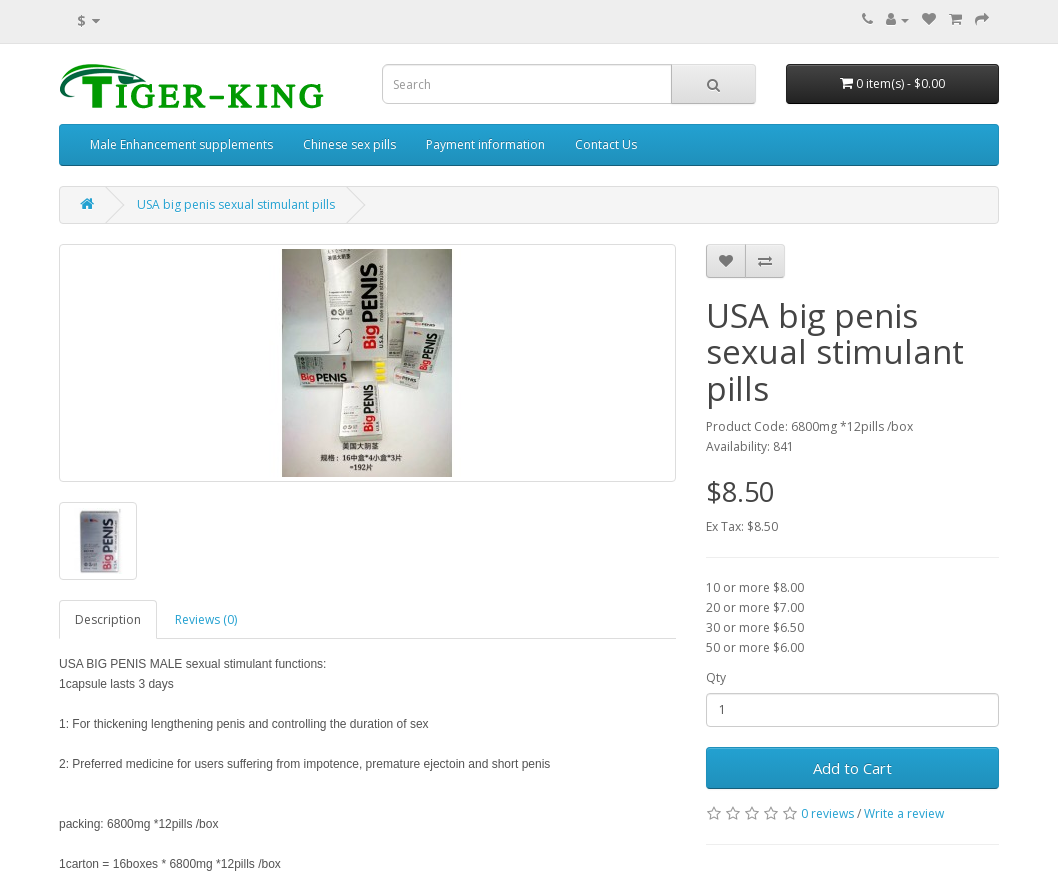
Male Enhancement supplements (181, 144)
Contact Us (606, 144)
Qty (716, 677)
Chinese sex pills (349, 144)
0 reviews (827, 813)
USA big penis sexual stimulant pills (236, 204)
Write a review (904, 813)
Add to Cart (852, 768)
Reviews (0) (206, 619)
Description (108, 619)
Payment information (485, 144)
